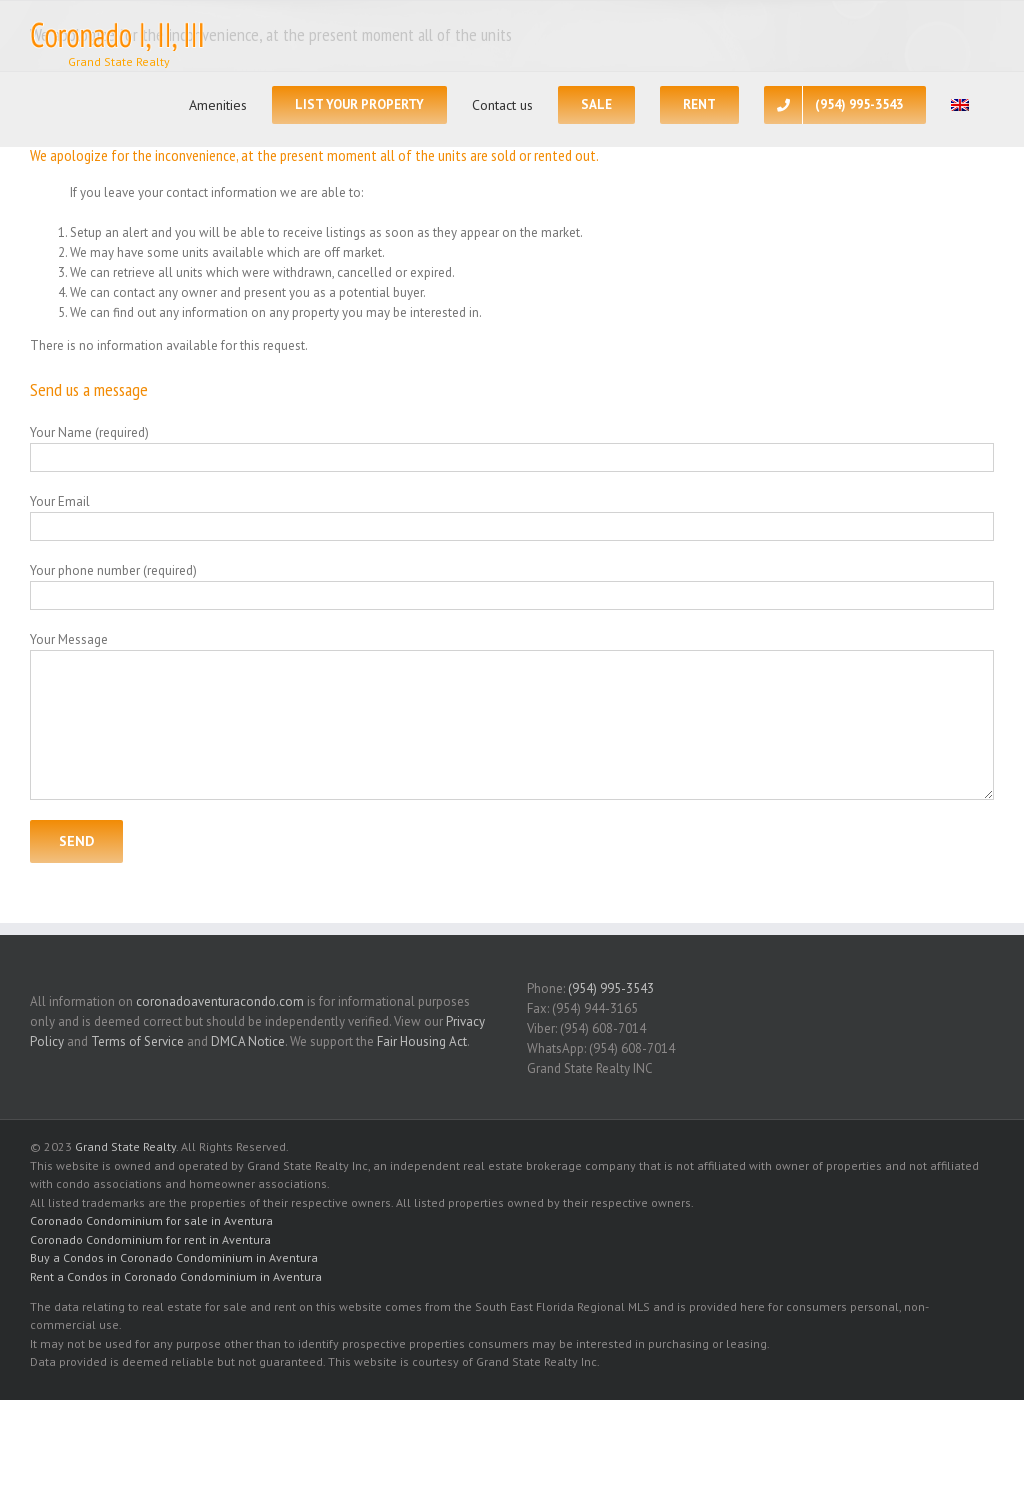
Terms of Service (137, 1041)
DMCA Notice (248, 1041)
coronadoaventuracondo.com (220, 1001)
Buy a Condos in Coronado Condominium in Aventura (174, 1257)
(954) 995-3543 (611, 988)
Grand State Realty (125, 1146)
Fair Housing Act (422, 1041)
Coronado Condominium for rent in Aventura (150, 1239)
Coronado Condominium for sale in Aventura (151, 1220)
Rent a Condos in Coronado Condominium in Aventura (176, 1276)
